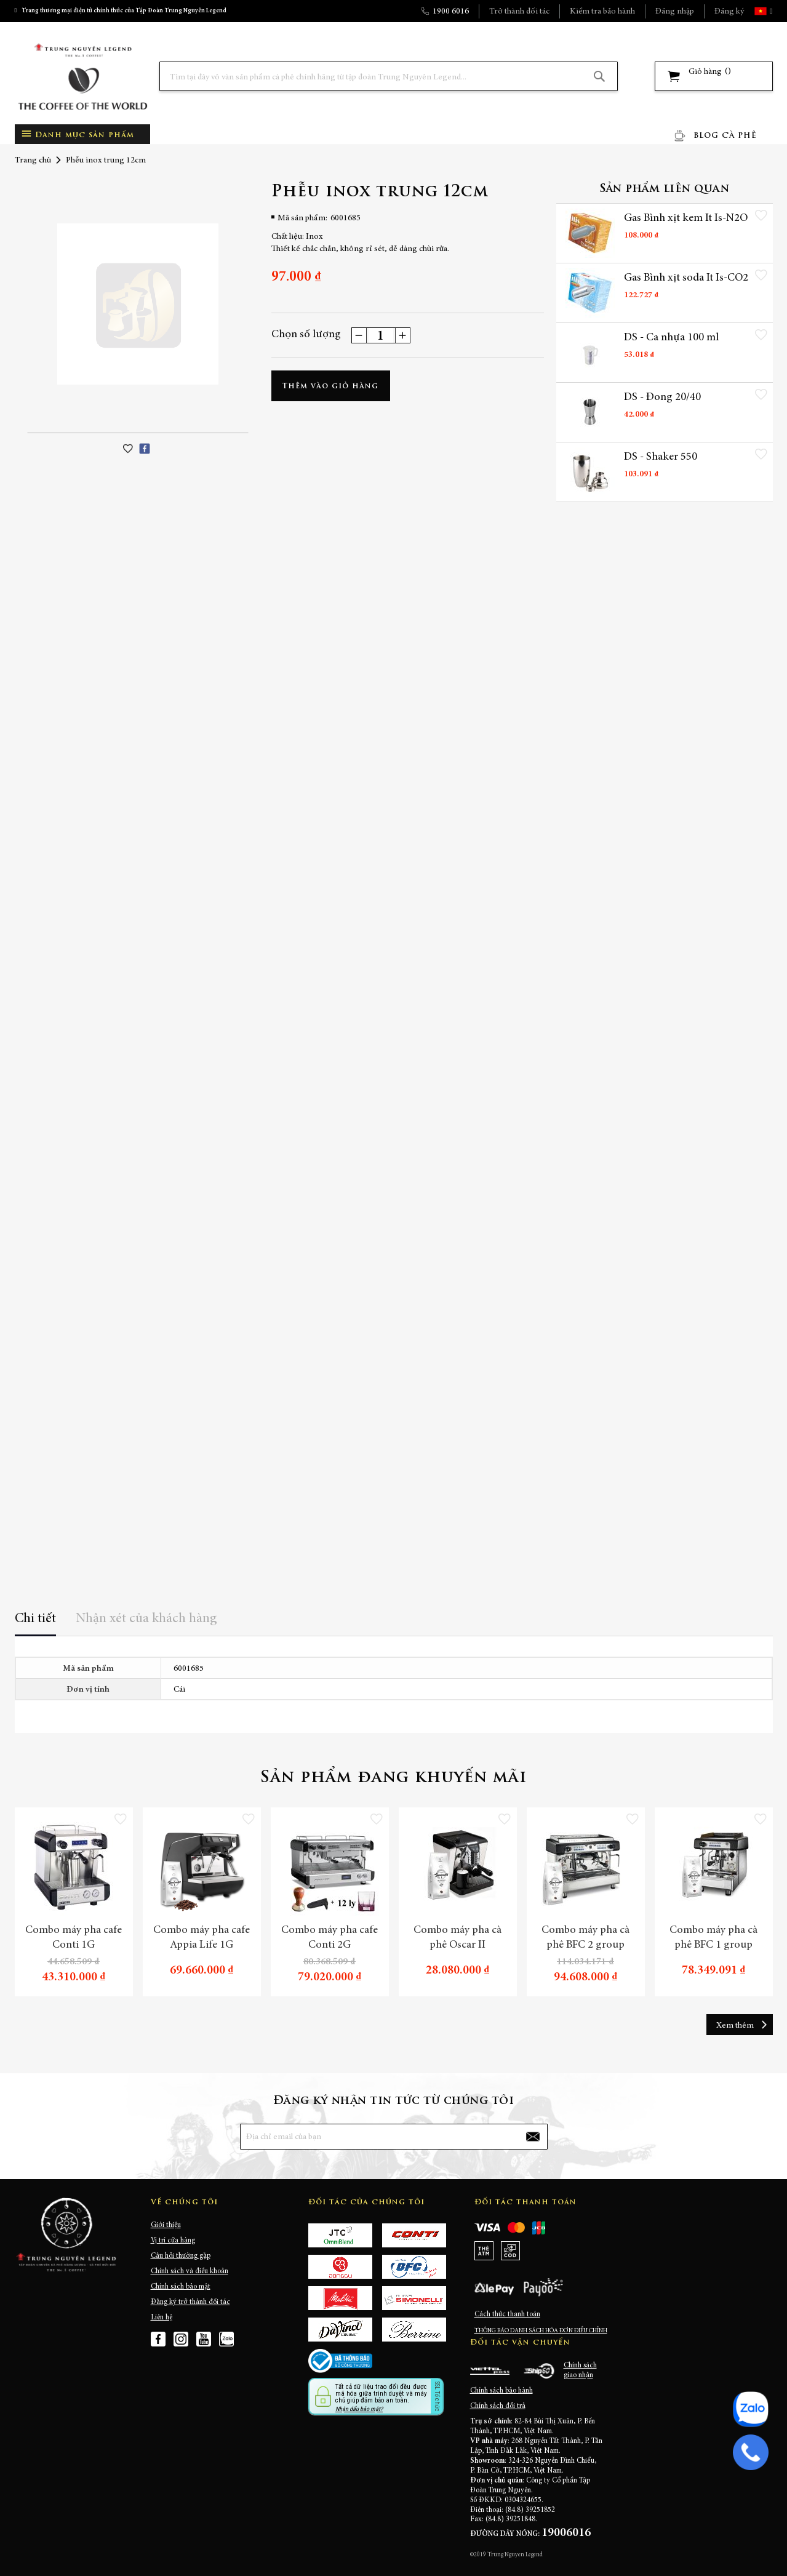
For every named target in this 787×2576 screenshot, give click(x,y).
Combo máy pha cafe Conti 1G (73, 1938)
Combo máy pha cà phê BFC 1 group (713, 1938)
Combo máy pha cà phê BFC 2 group (585, 1938)
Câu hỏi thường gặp (180, 2256)
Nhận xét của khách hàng (146, 1619)
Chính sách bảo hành (501, 2390)
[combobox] (388, 76)
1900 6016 (451, 11)
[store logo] (82, 76)
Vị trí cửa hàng (173, 2240)
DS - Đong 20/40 (662, 398)
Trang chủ (33, 160)
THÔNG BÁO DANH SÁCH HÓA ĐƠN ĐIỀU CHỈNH (540, 2331)
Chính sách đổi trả (497, 2406)
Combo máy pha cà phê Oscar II (457, 1938)
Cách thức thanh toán (507, 2314)
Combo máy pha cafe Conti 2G (329, 1938)
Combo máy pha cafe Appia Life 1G (201, 1938)
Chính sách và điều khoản (189, 2271)
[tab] (35, 1623)
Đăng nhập (674, 11)
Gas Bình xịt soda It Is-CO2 (675, 286)
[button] (769, 11)
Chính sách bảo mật (180, 2286)
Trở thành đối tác (519, 11)
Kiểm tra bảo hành (602, 11)
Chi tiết (35, 1619)
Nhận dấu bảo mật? (359, 2409)
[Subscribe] (532, 2136)
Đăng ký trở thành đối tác (190, 2302)
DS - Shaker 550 (660, 459)
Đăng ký (729, 11)
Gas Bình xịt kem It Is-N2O (675, 226)
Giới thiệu (166, 2225)
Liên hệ (161, 2317)
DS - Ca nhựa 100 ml (671, 339)
